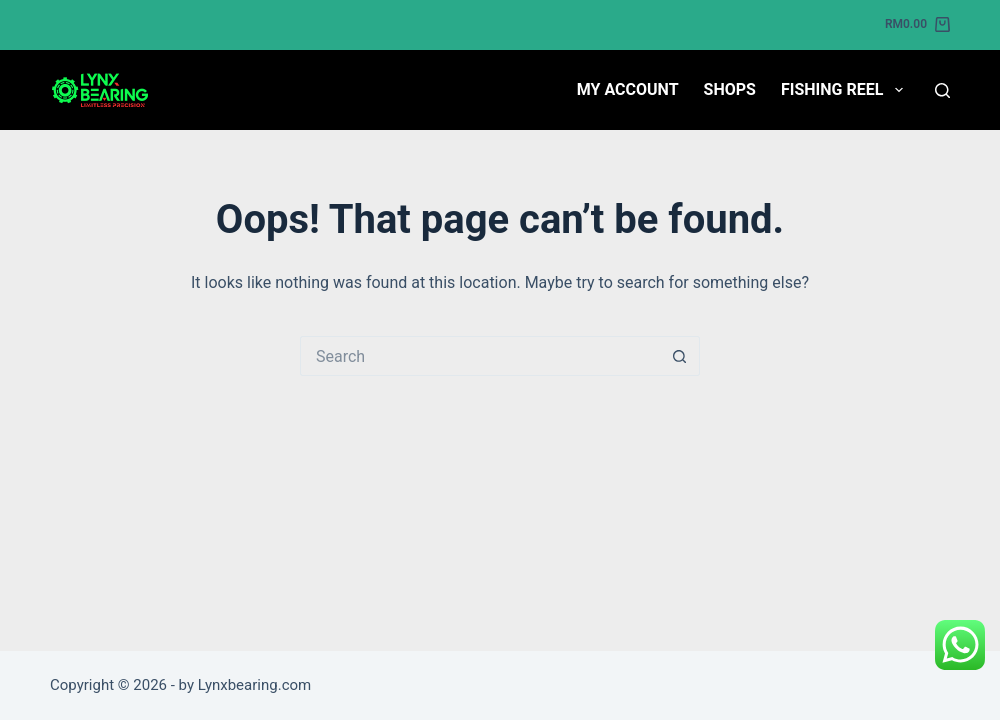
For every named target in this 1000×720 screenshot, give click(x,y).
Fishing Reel (846, 90)
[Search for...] (480, 356)
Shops (730, 89)
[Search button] (680, 356)
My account (628, 89)
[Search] (942, 90)
